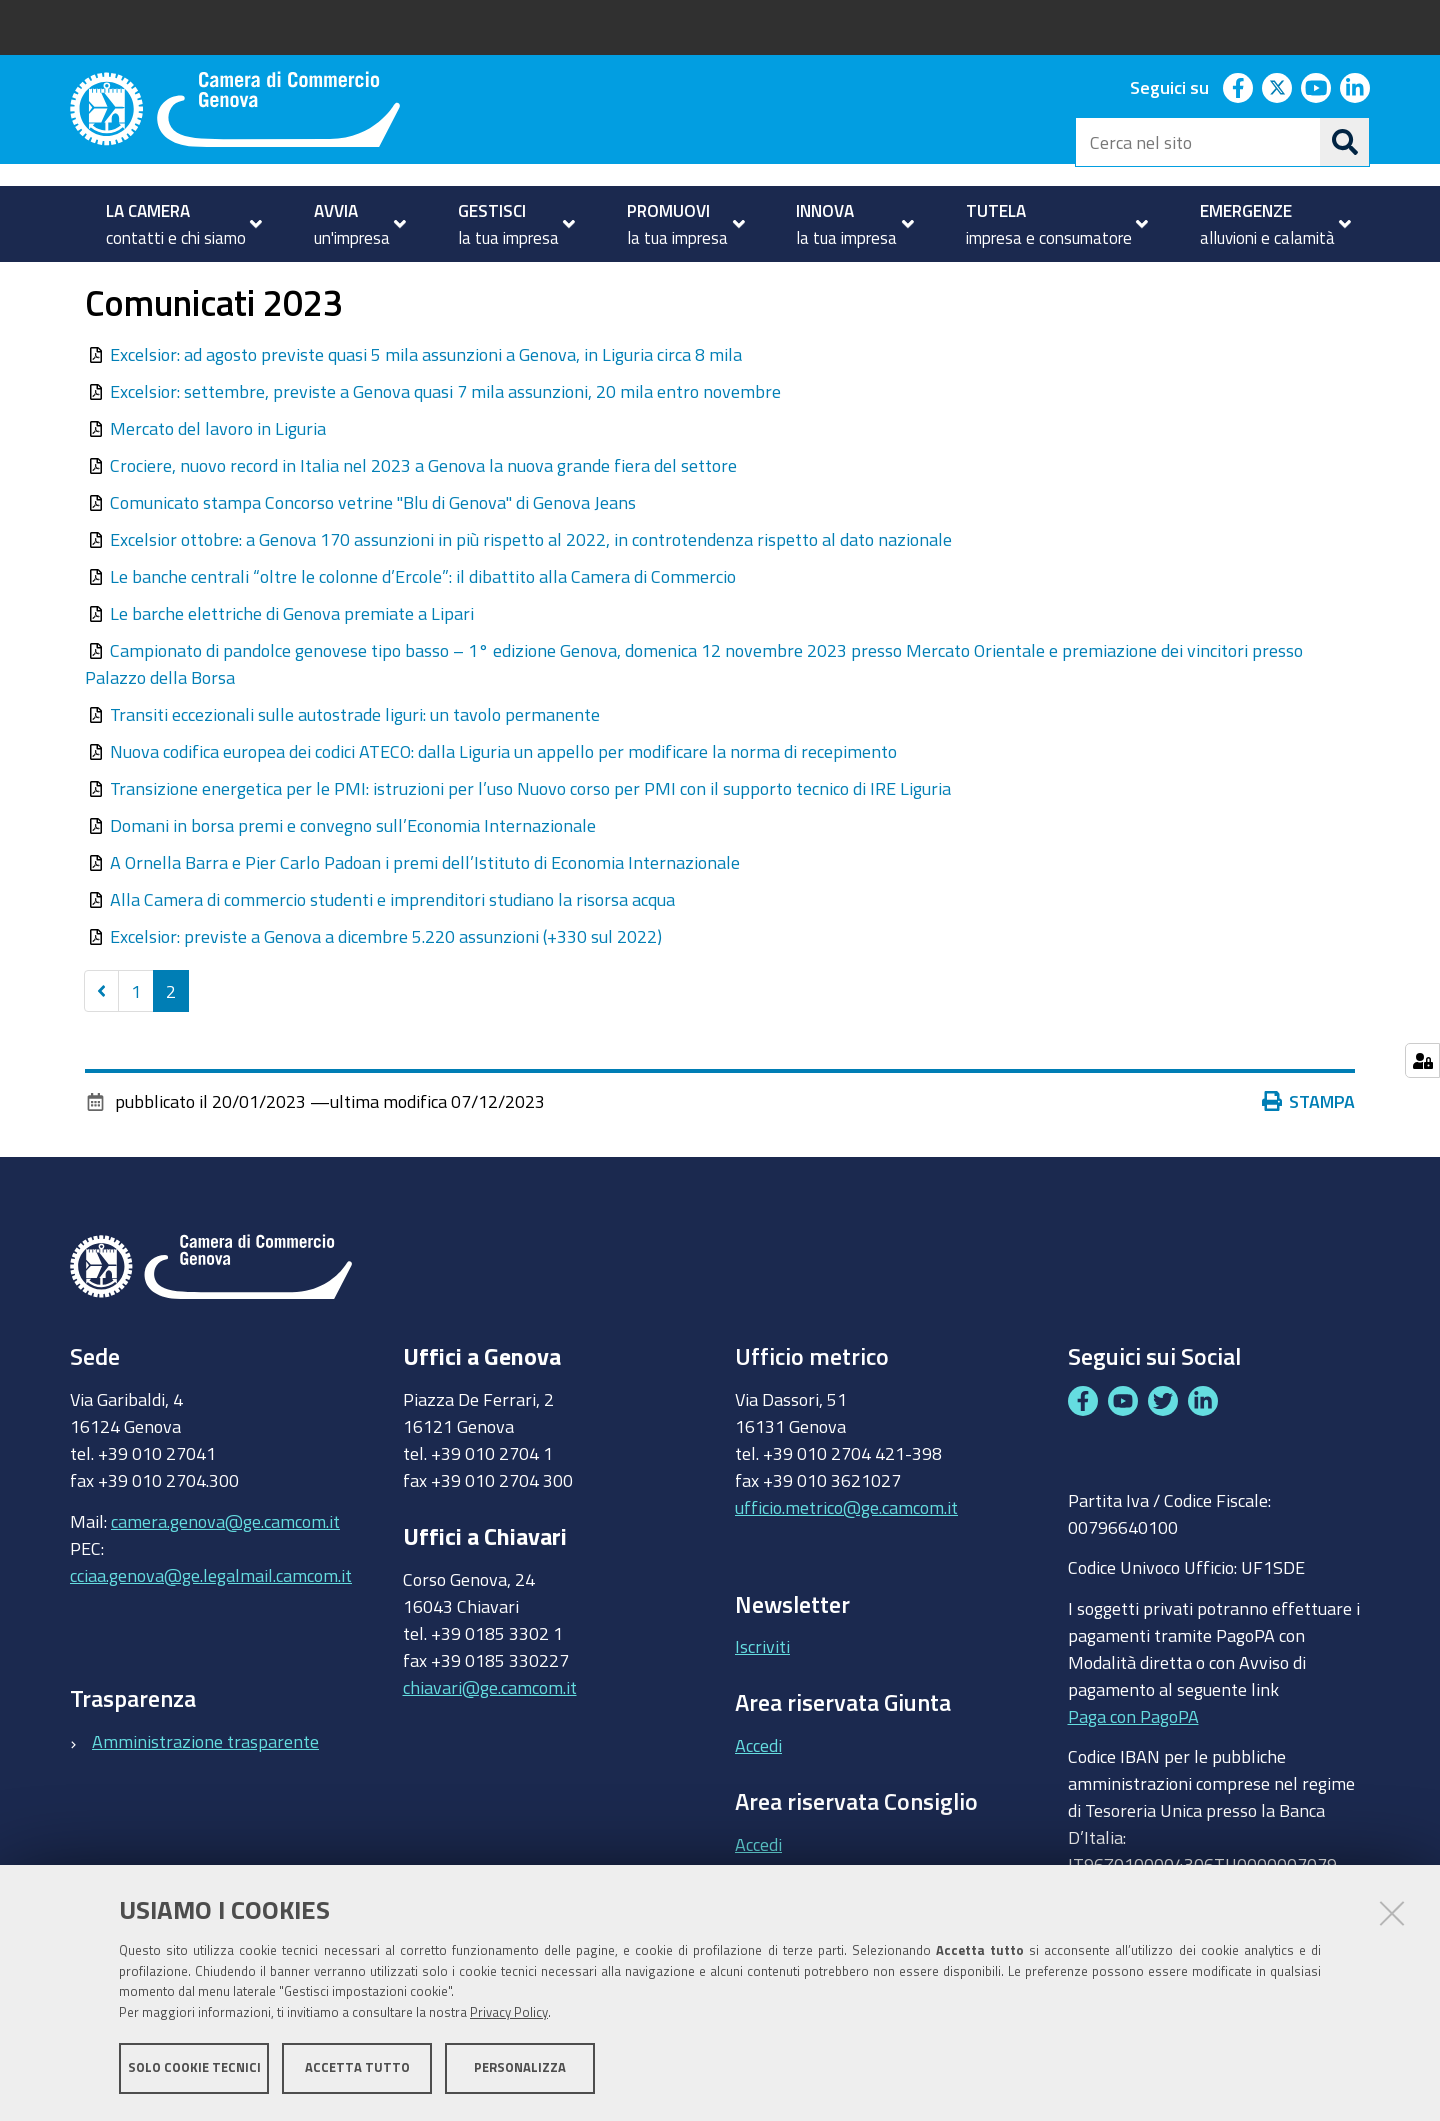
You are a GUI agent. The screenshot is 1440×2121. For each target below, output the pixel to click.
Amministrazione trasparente (205, 1797)
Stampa (1309, 1158)
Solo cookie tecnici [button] (194, 2068)
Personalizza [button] (520, 2068)
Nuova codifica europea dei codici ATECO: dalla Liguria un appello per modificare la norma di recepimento (503, 807)
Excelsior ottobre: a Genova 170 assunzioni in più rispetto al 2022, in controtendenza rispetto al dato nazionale (531, 595)
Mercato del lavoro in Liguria (218, 484)
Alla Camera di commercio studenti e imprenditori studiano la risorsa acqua (392, 955)
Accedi (758, 1801)
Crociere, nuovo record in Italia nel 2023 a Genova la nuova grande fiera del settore (423, 521)
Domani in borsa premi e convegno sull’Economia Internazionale (353, 881)
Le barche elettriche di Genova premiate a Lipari (292, 669)
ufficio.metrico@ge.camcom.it (846, 1563)
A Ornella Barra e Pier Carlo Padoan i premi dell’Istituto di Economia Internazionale (425, 918)
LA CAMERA (156, 283)
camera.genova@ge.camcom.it (225, 1577)
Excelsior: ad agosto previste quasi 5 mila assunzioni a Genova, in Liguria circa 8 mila (426, 410)
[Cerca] (1345, 142)
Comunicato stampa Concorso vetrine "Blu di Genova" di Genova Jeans (373, 558)
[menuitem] (175, 224)
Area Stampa (281, 283)
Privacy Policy (509, 2013)
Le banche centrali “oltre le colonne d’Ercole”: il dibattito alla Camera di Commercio (423, 632)
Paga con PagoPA (1133, 1772)
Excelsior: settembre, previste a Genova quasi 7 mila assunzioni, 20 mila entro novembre (445, 447)
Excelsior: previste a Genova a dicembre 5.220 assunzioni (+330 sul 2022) (386, 992)
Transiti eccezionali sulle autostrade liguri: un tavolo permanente (355, 770)
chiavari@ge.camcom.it (490, 1743)
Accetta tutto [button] (357, 2068)
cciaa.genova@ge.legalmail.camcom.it (211, 1631)
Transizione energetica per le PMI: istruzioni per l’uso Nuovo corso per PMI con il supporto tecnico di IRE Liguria (530, 844)
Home (83, 283)
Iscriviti (762, 1703)
